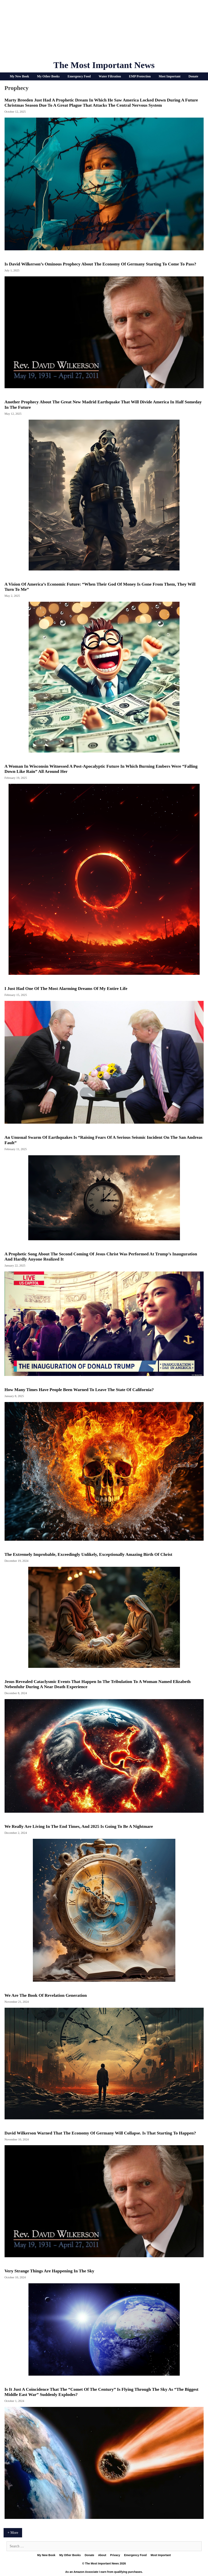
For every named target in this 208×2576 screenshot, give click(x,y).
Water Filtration (110, 76)
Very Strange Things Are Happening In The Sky (49, 2270)
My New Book (19, 76)
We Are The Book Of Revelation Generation (46, 1995)
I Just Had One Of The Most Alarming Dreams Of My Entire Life (66, 988)
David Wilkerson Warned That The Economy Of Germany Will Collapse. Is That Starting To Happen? (100, 2132)
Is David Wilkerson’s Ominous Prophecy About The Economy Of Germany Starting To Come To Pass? (100, 263)
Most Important (170, 76)
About (102, 2555)
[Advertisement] (104, 32)
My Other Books (48, 76)
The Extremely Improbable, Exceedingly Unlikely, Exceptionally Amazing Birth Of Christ (88, 1554)
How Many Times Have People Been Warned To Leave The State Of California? (79, 1389)
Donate (193, 76)
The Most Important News (104, 65)
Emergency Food (79, 76)
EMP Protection (140, 76)
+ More (13, 2533)
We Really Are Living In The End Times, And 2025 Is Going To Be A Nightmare (79, 1826)
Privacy (115, 2555)
